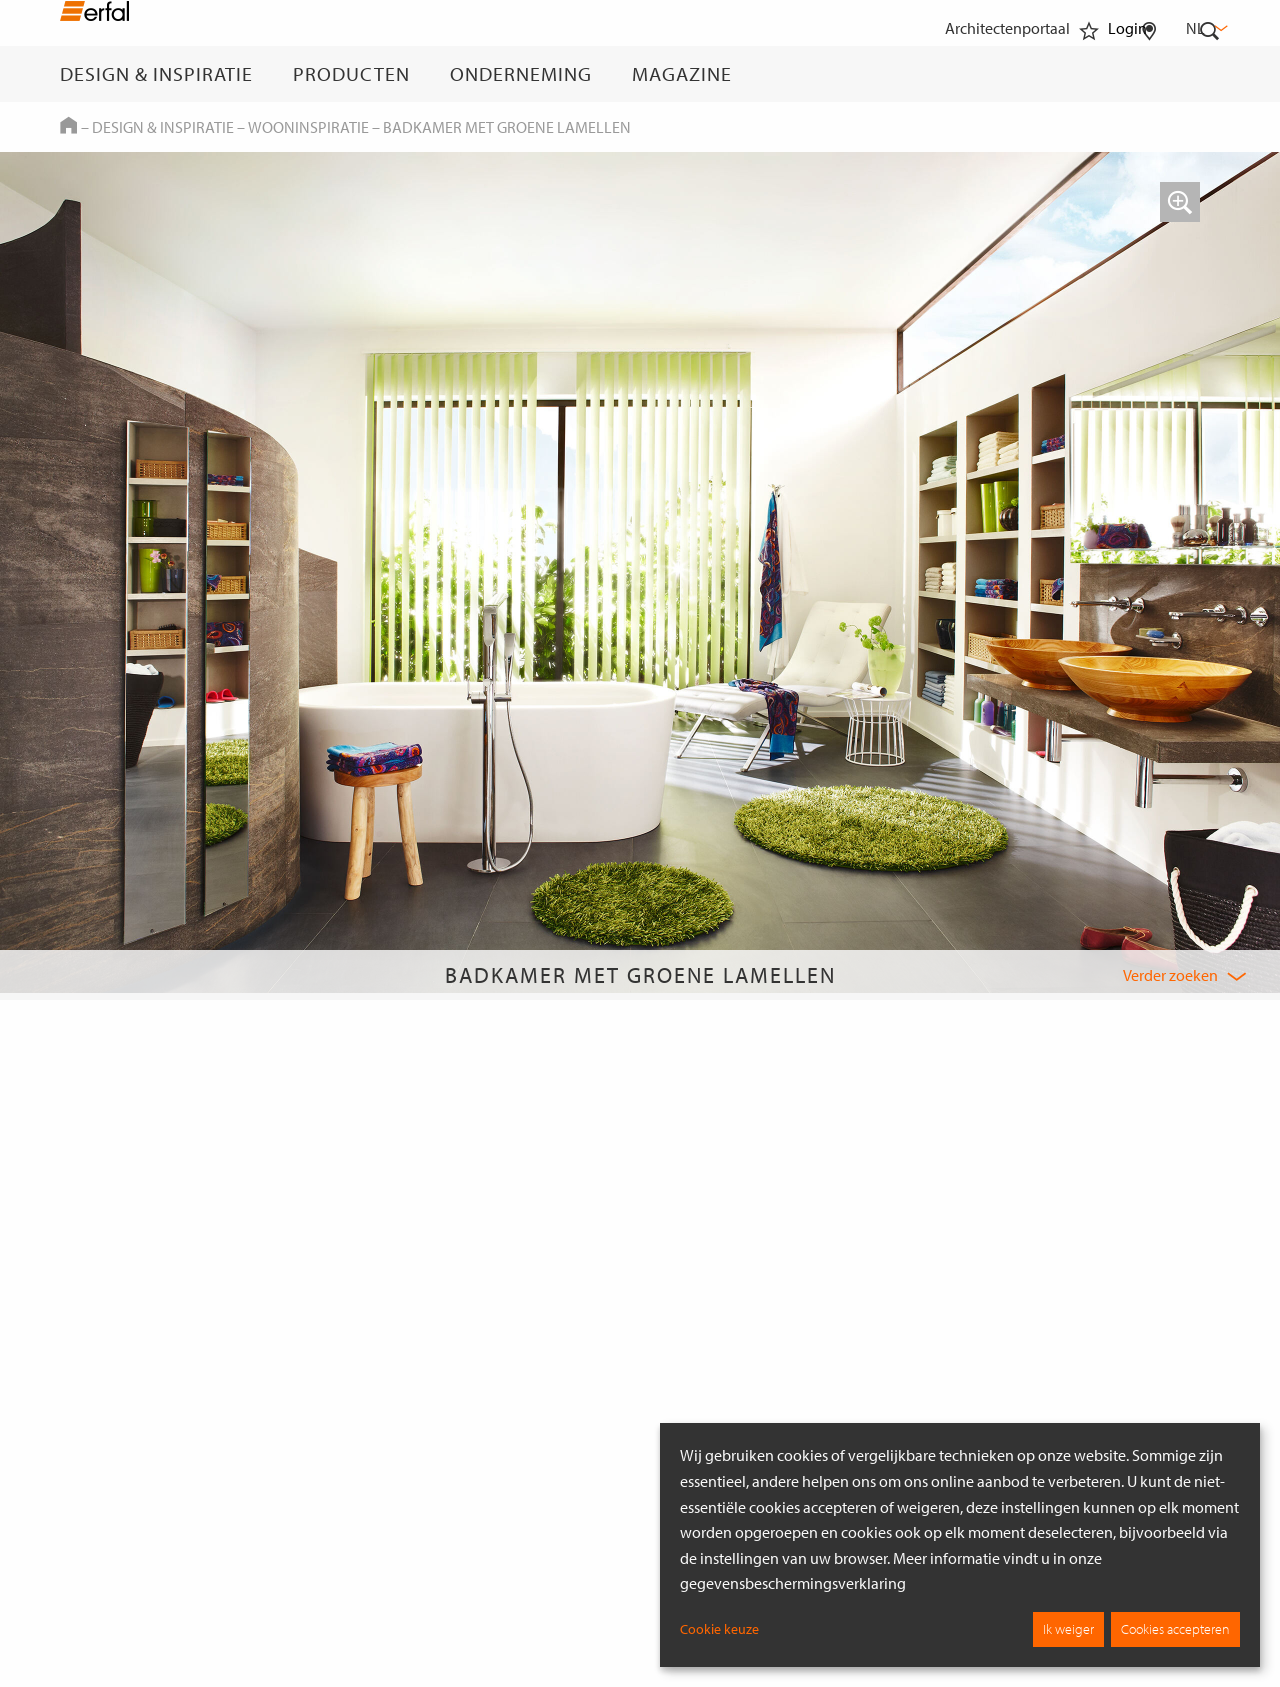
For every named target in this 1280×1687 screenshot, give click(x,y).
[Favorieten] (1089, 74)
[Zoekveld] (1210, 74)
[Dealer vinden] (1149, 74)
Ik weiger (1068, 1629)
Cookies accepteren (1175, 1629)
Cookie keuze (719, 1629)
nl (1205, 28)
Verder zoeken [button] (1170, 975)
